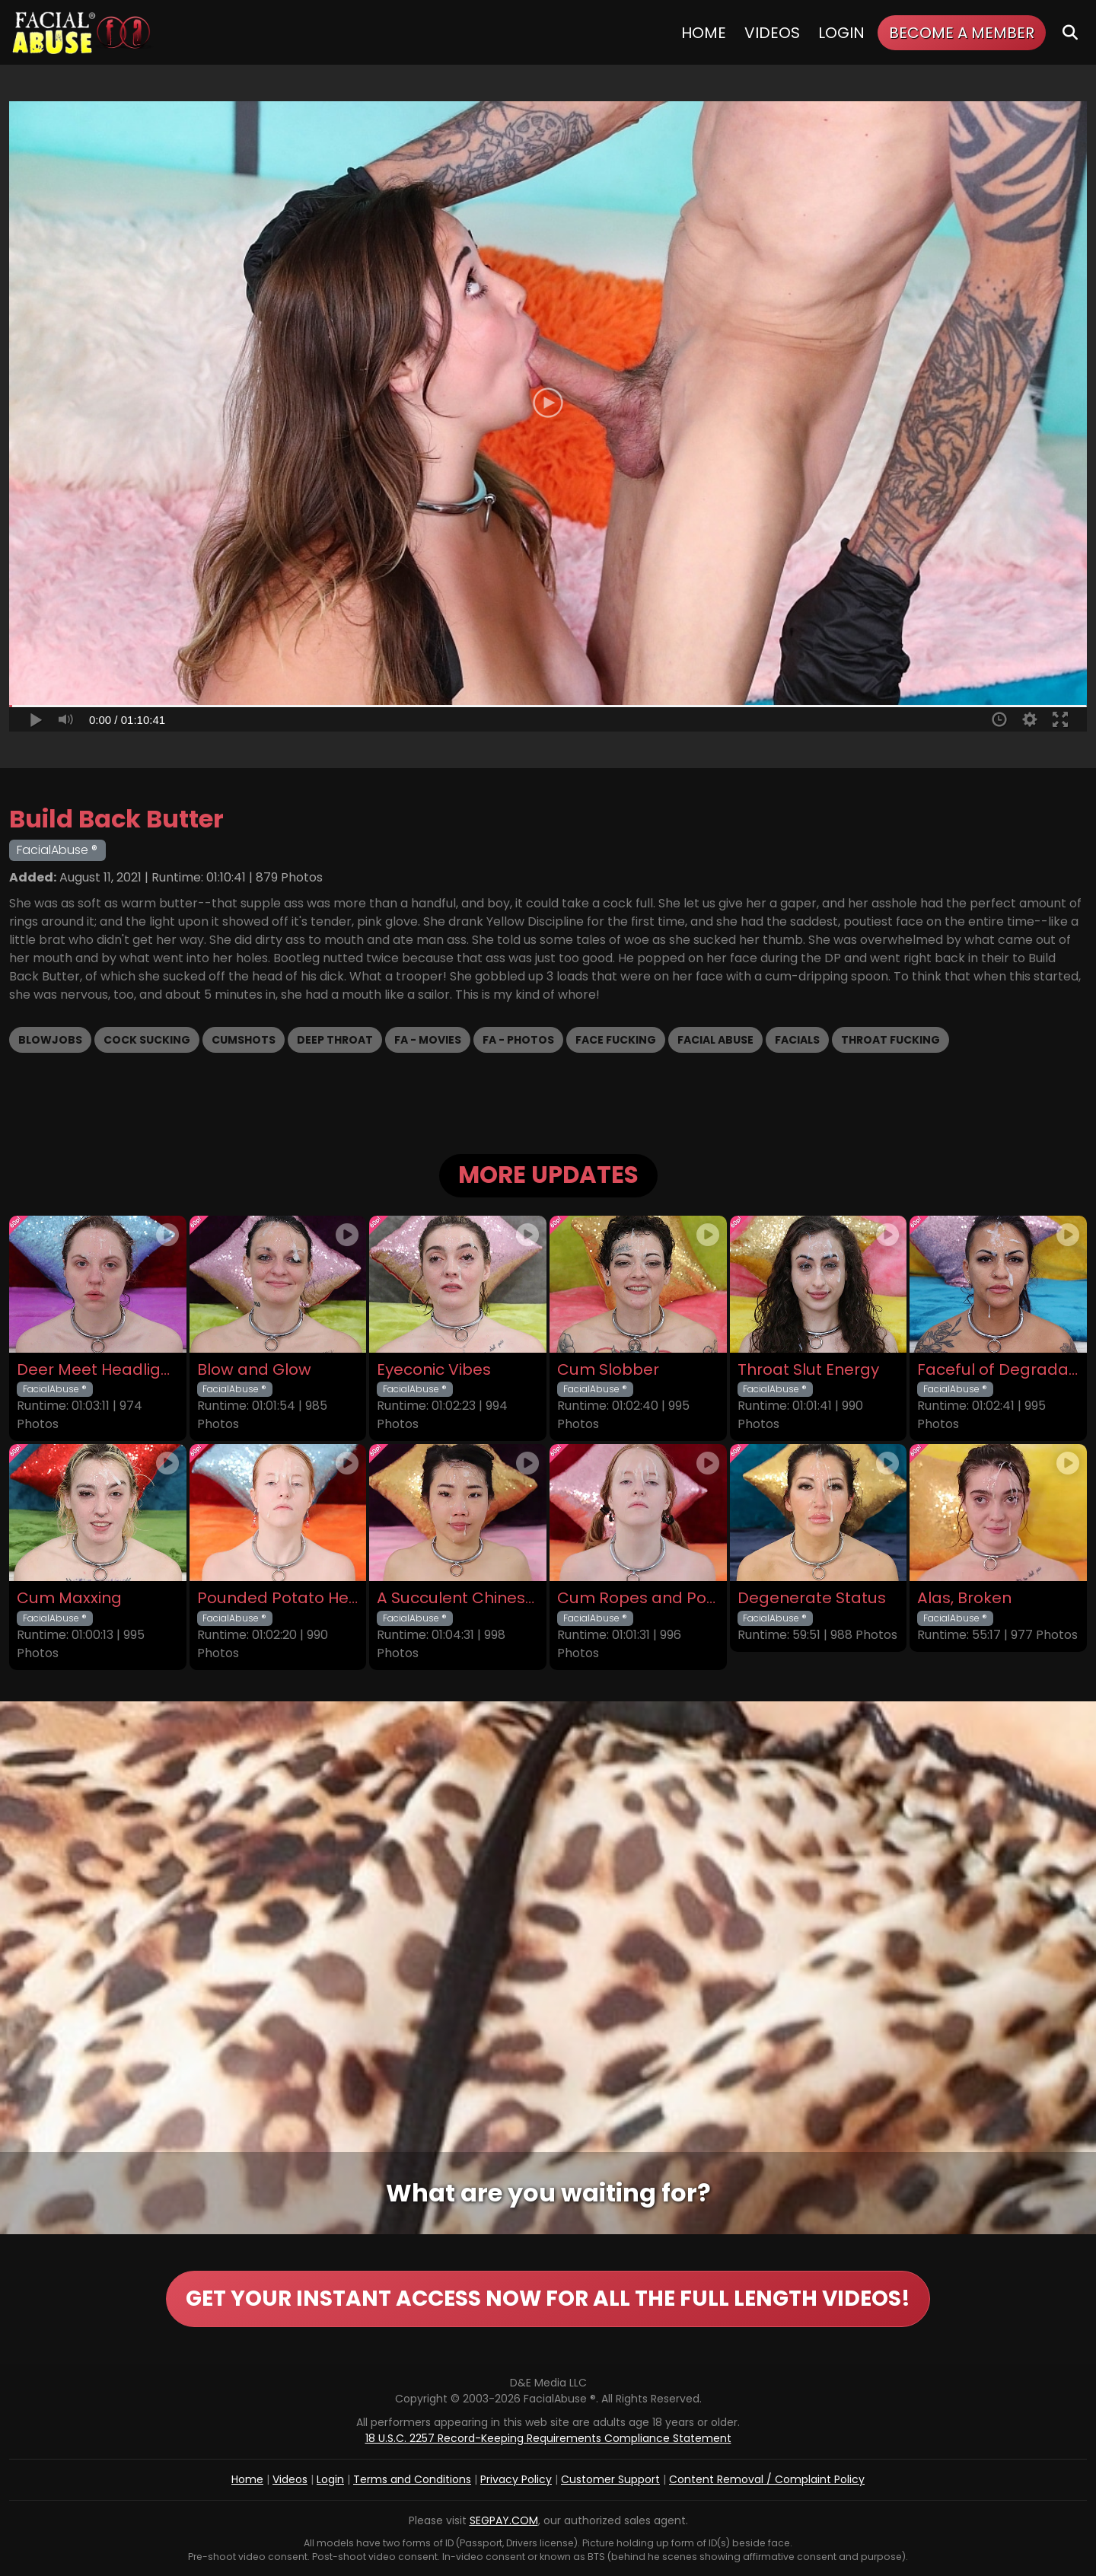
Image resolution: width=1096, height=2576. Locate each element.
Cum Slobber (608, 1369)
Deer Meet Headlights (98, 1369)
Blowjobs (50, 1039)
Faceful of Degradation (998, 1369)
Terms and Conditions (412, 2479)
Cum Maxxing (69, 1598)
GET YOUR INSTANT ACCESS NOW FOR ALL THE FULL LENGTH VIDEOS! (548, 2298)
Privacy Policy (516, 2479)
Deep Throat (335, 1039)
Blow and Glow (254, 1369)
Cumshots (244, 1039)
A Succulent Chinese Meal (458, 1598)
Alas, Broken (964, 1598)
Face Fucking (615, 1039)
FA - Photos (518, 1039)
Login (841, 32)
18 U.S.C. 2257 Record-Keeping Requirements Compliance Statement (548, 2438)
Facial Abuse (715, 1039)
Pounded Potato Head (278, 1598)
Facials (797, 1039)
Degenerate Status (812, 1598)
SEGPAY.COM (504, 2520)
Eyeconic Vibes (434, 1369)
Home (703, 32)
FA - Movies (427, 1039)
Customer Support (610, 2479)
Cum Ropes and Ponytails (638, 1598)
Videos (772, 32)
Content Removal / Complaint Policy (767, 2479)
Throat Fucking (890, 1039)
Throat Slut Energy (808, 1369)
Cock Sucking (147, 1039)
